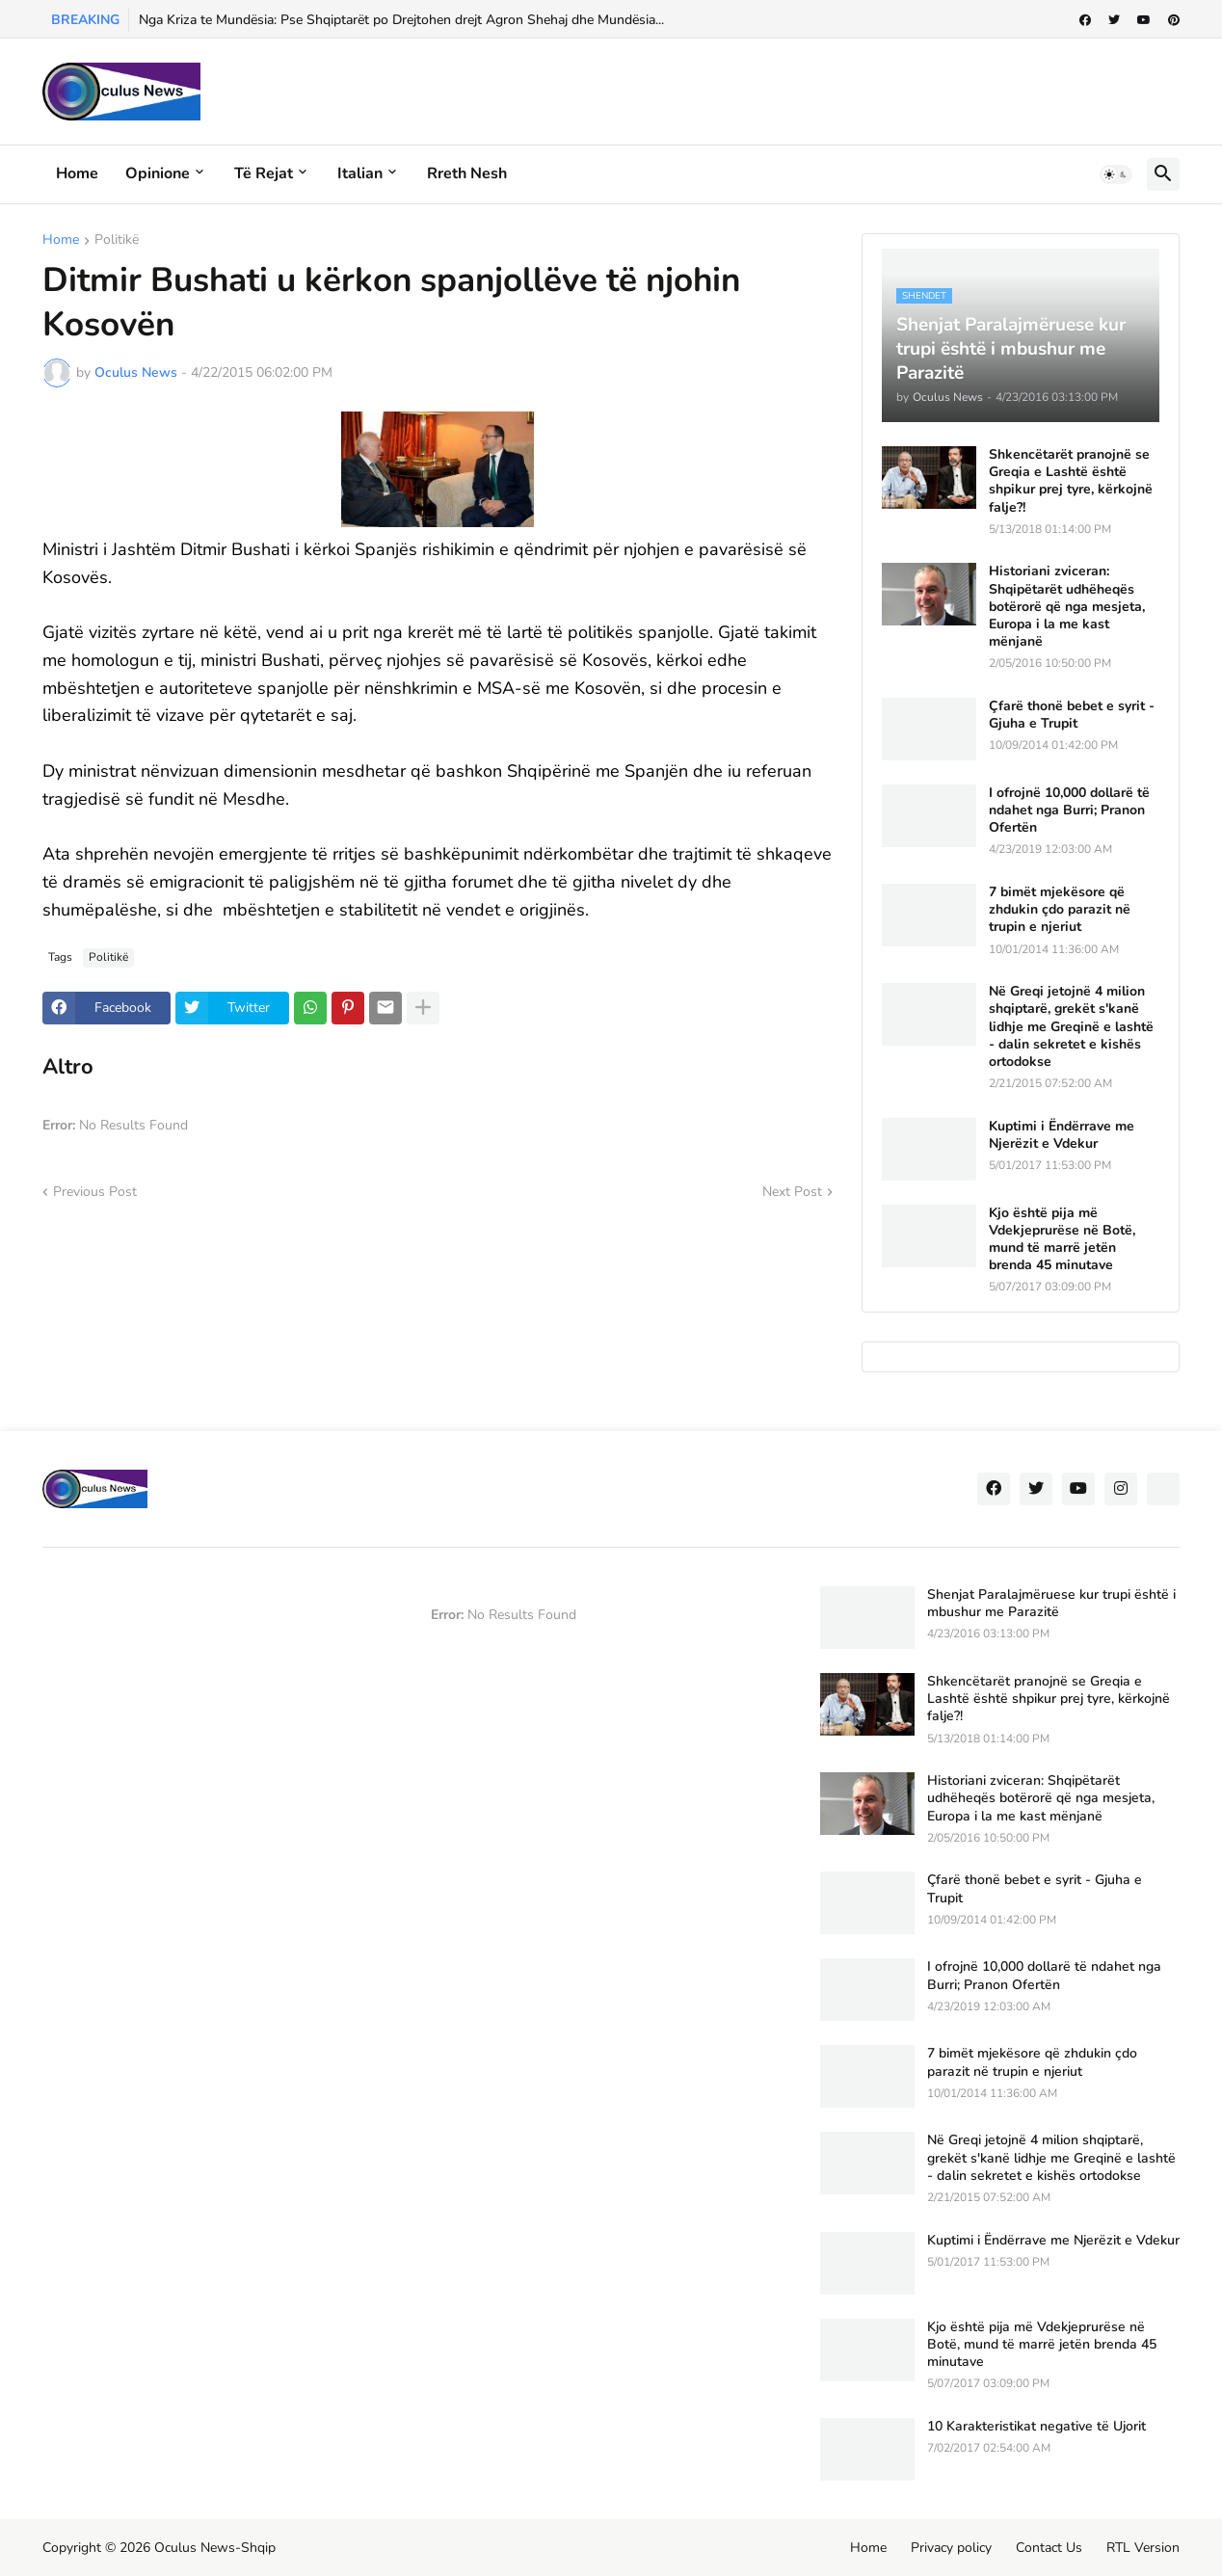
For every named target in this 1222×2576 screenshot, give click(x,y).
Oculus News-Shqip (215, 2547)
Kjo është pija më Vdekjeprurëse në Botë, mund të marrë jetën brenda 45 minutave (1062, 1240)
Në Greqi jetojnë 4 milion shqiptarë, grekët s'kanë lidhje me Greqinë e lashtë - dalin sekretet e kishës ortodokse (1071, 1027)
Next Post (792, 1191)
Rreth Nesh (467, 173)
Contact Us (1049, 2547)
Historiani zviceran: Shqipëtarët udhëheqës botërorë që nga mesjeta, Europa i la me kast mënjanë (1067, 607)
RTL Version (1143, 2547)
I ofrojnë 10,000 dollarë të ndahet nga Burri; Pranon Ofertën (1069, 810)
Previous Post (95, 1191)
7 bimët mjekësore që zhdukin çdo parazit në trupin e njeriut (1059, 910)
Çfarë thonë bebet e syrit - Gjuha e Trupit (1072, 715)
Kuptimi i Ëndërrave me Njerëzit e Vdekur (1061, 1135)
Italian (360, 173)
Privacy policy (951, 2547)
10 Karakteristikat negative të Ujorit (1036, 2426)
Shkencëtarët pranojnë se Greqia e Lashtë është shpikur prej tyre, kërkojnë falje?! (1071, 481)
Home (77, 173)
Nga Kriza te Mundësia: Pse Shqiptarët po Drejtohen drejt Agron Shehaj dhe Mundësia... (401, 20)
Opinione (157, 173)
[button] (1116, 174)
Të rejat (263, 173)
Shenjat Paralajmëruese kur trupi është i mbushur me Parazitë (1051, 1603)
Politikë (116, 241)
